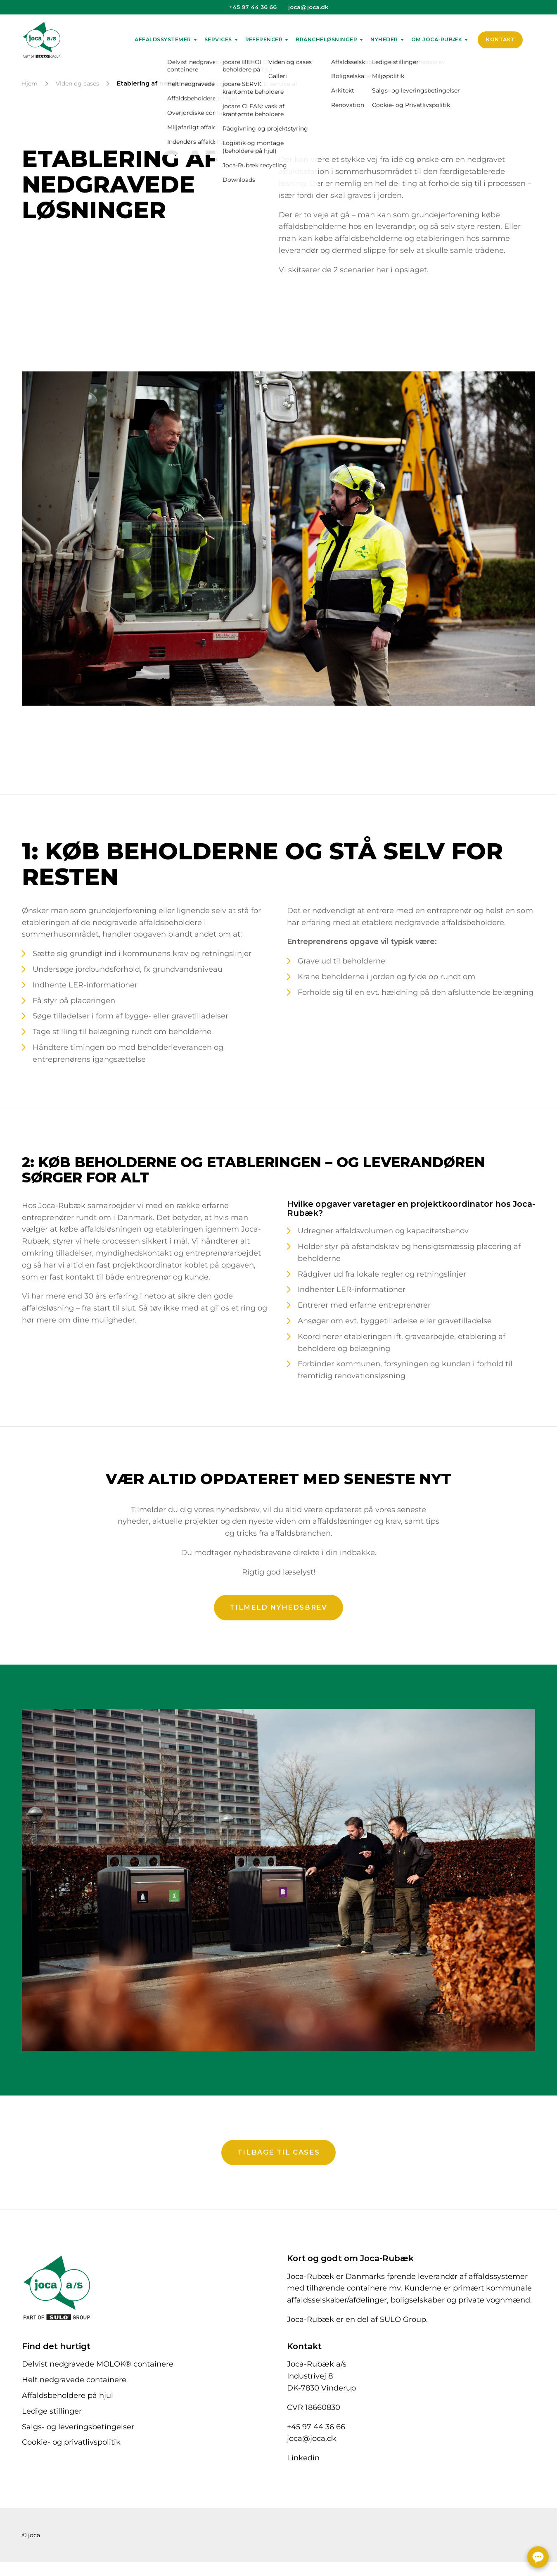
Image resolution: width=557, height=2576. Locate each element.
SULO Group (403, 2309)
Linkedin (303, 2447)
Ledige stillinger (52, 2401)
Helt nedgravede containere (74, 2369)
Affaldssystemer (163, 39)
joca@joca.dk (308, 7)
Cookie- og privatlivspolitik (71, 2432)
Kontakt (500, 39)
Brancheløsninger (326, 39)
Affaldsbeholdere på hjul (67, 2385)
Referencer (264, 39)
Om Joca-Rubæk (436, 39)
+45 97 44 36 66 (253, 7)
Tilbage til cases (278, 2142)
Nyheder (384, 39)
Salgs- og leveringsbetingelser (78, 2416)
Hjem (30, 83)
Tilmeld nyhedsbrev (278, 1597)
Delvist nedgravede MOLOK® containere (97, 2354)
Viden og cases (77, 83)
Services (218, 39)
